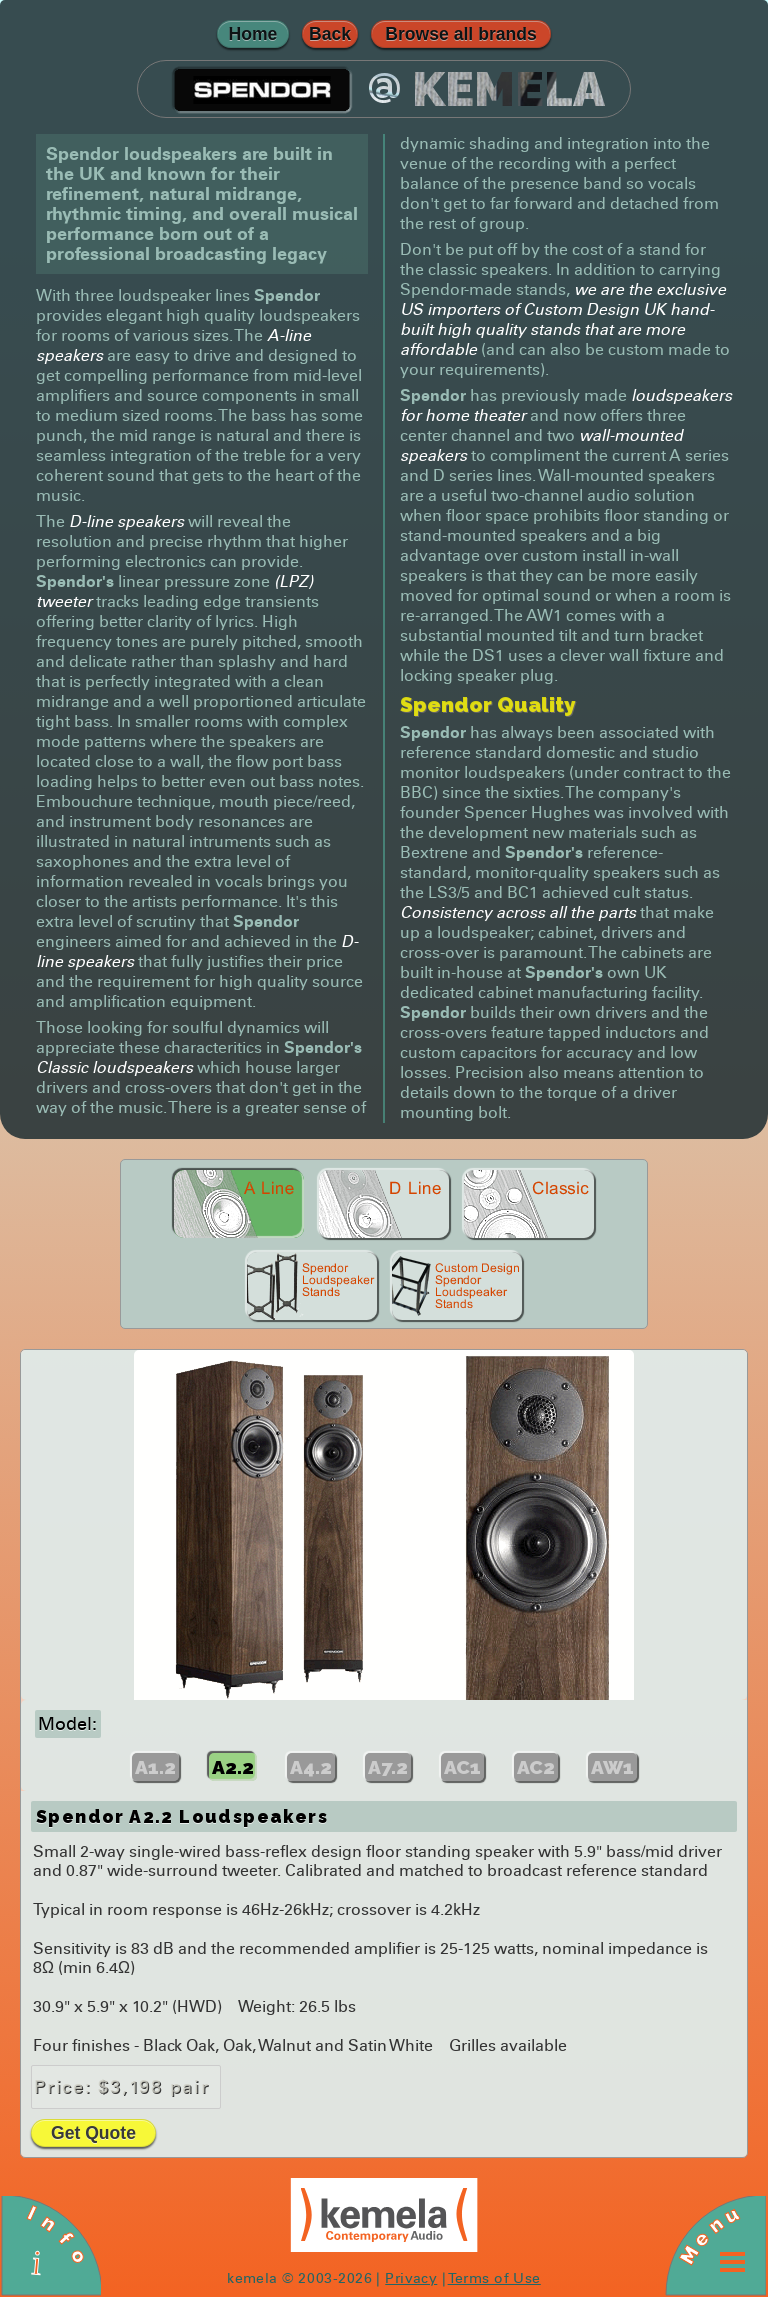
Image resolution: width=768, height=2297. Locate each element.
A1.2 (155, 1767)
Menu (708, 2235)
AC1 (462, 1767)
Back (330, 34)
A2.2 (233, 1767)
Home (253, 34)
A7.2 (388, 1767)
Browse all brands (461, 34)
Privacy (411, 2278)
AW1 (612, 1767)
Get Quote (93, 2133)
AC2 (536, 1767)
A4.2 (311, 1767)
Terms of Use (494, 2278)
